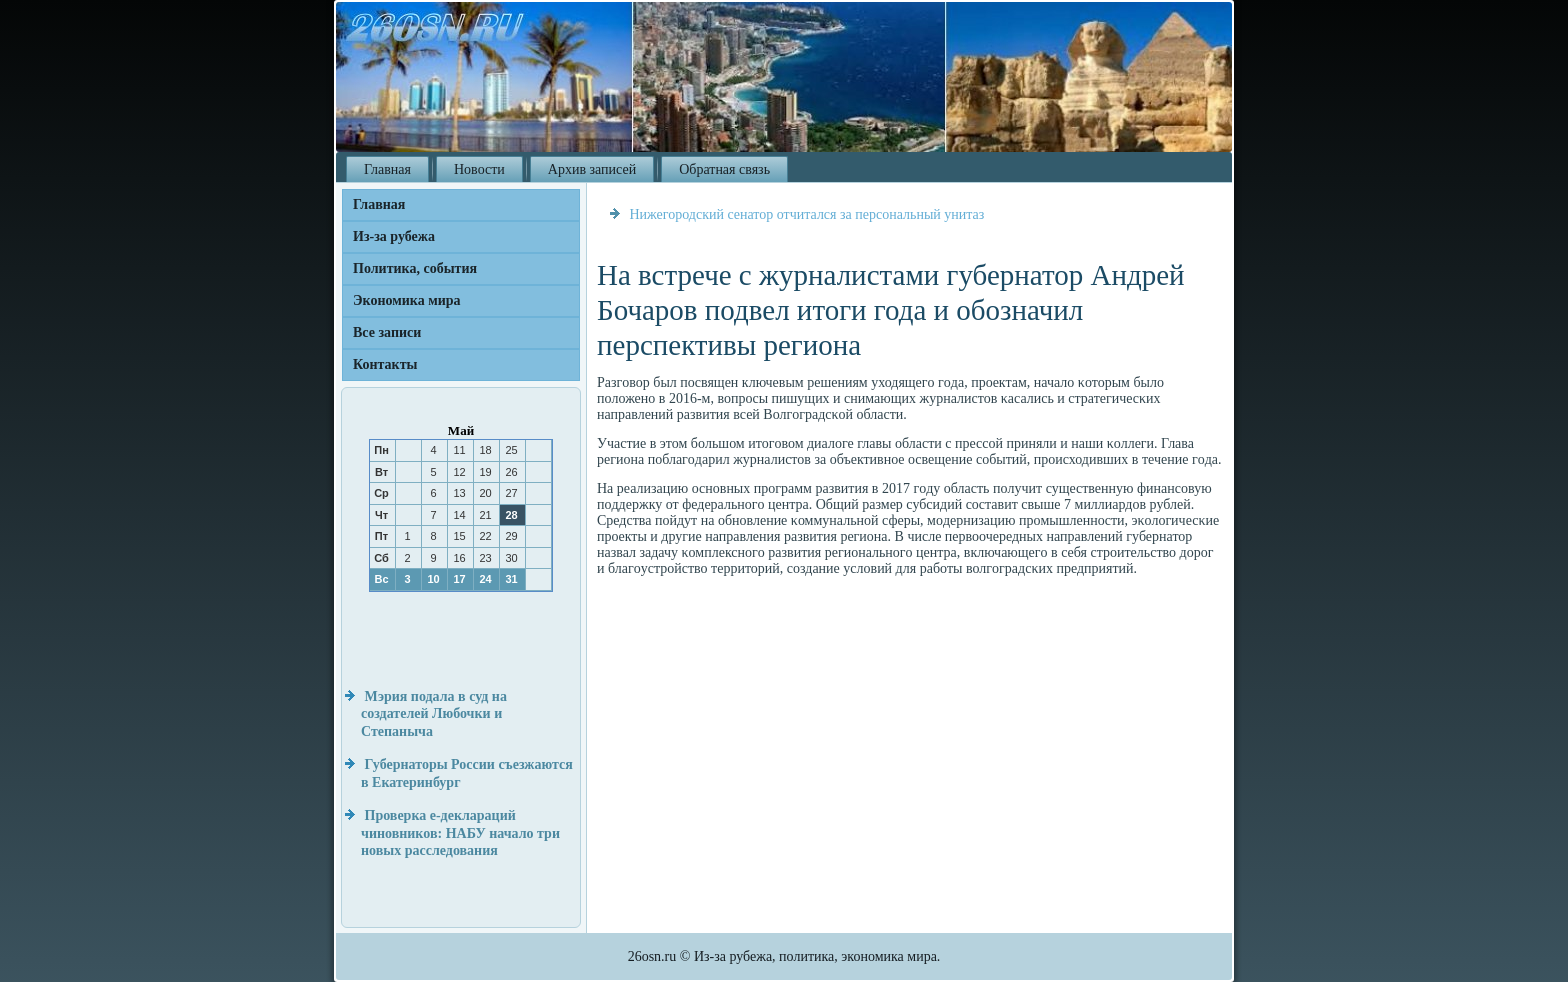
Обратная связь (724, 169)
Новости (479, 169)
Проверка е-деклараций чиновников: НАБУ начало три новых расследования (460, 833)
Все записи (387, 332)
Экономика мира (407, 300)
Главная (387, 169)
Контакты (385, 364)
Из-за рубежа (394, 236)
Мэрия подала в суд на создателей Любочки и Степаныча (434, 714)
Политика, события (415, 268)
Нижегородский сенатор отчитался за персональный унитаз (807, 214)
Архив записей (592, 169)
